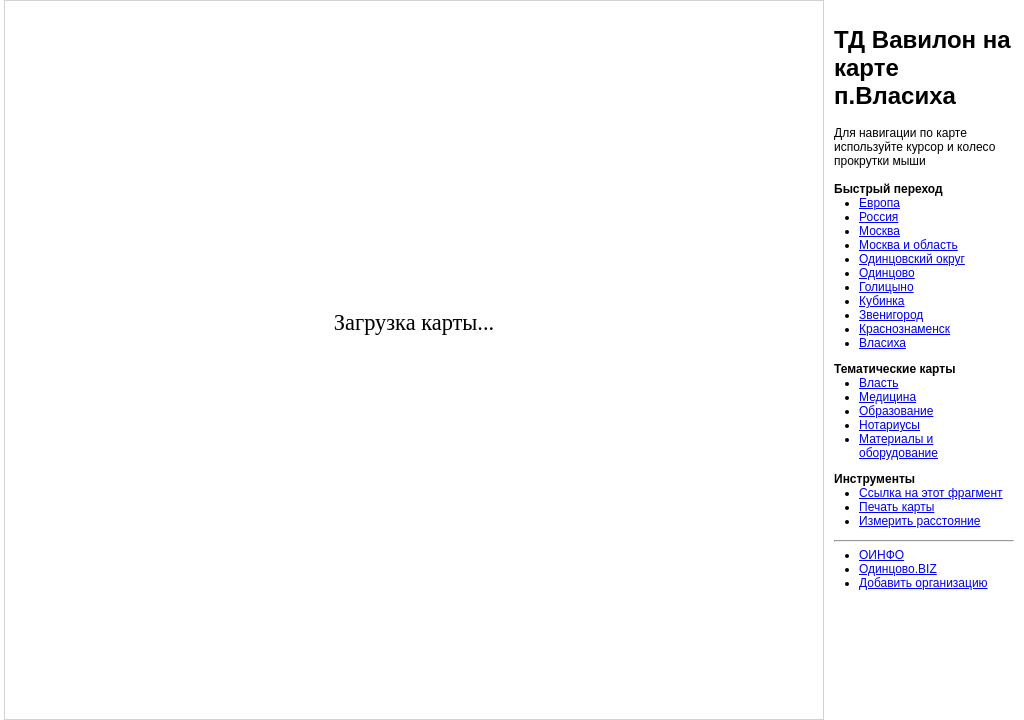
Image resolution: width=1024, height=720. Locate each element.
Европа (879, 203)
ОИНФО (881, 555)
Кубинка (882, 301)
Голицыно (886, 287)
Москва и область (908, 245)
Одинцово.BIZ (898, 569)
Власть (878, 383)
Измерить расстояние (919, 521)
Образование (896, 411)
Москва (879, 231)
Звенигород (891, 315)
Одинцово (887, 273)
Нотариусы (889, 425)
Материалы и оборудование (898, 446)
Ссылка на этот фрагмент (931, 493)
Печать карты (896, 507)
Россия (878, 217)
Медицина (887, 397)
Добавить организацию (923, 583)
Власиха (882, 343)
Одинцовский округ (912, 259)
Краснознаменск (904, 329)
